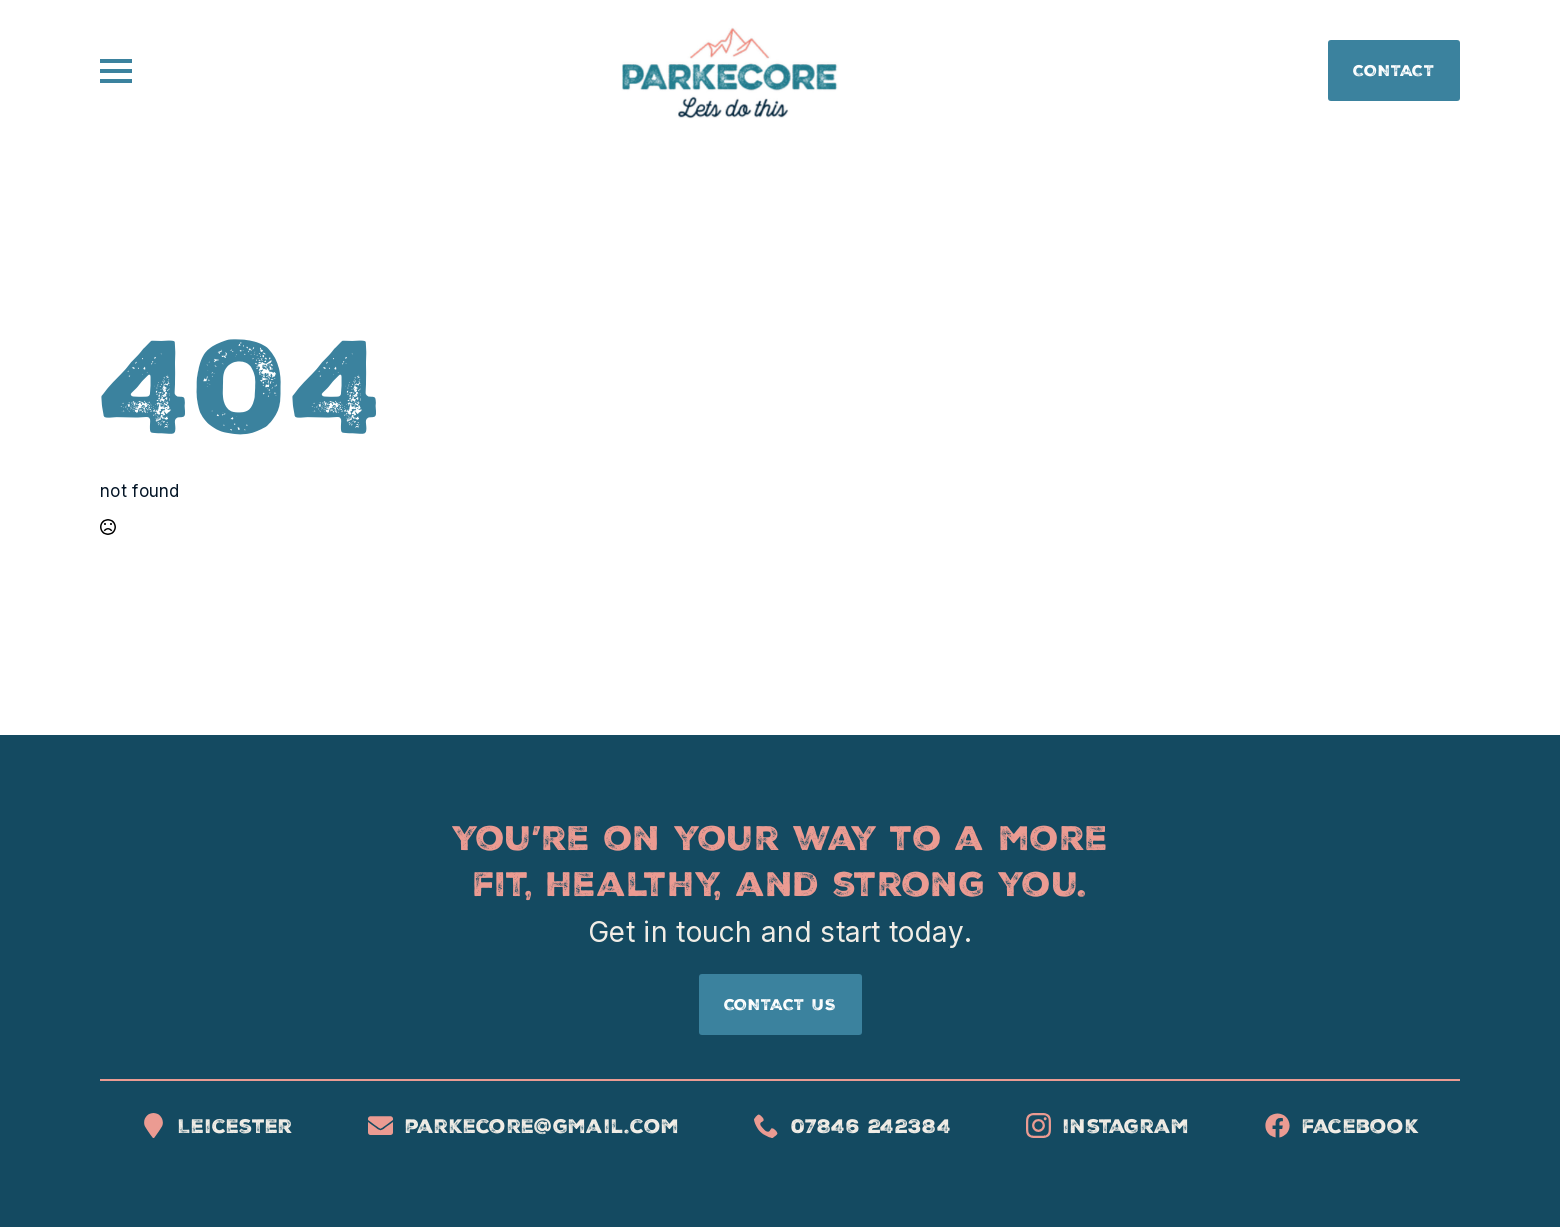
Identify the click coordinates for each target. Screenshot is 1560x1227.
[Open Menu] (116, 71)
